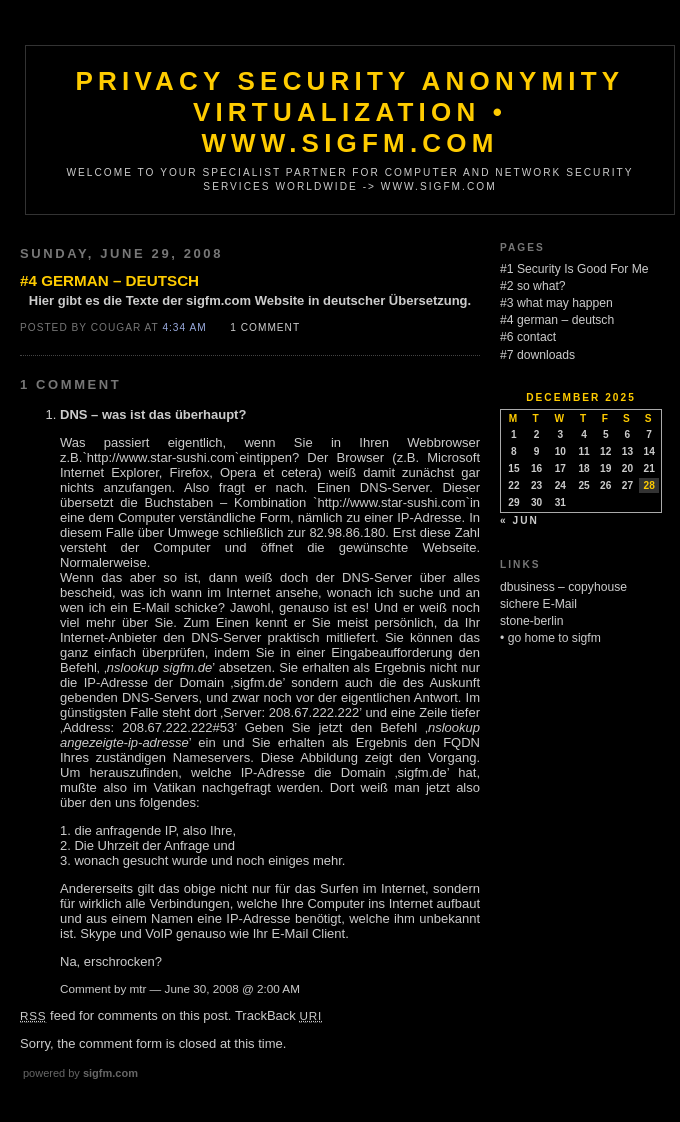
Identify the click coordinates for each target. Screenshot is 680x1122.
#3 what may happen (556, 303)
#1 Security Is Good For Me (574, 269)
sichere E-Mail (538, 604)
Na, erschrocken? (111, 961)
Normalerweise (103, 562)
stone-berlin (532, 621)
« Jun (519, 520)
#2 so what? (533, 286)
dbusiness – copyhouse (563, 587)
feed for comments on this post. (125, 1015)
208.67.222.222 (314, 712)
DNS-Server (394, 487)
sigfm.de (257, 682)
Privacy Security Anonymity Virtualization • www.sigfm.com (350, 112)
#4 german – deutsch (109, 280)
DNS (73, 414)
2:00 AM (278, 988)
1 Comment (265, 327)
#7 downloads (537, 355)
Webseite (449, 547)
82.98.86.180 (347, 532)
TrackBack (278, 1015)
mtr (138, 988)
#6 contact (528, 337)
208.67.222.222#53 (178, 727)
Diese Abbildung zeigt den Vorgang (369, 757)
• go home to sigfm (550, 638)
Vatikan (174, 787)
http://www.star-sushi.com (161, 457)
